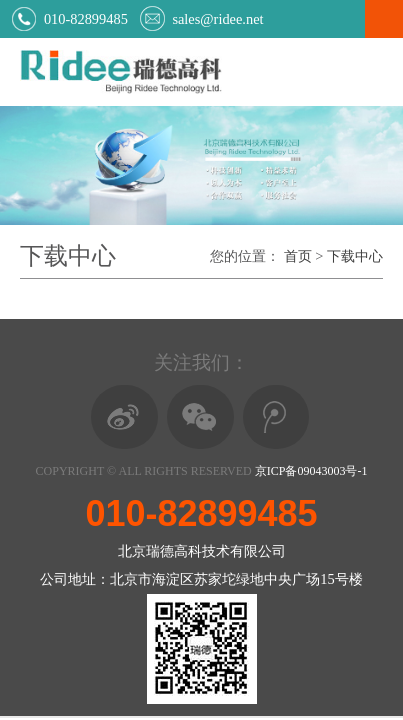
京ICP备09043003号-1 (311, 471)
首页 (298, 256)
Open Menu (384, 19)
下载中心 (355, 256)
